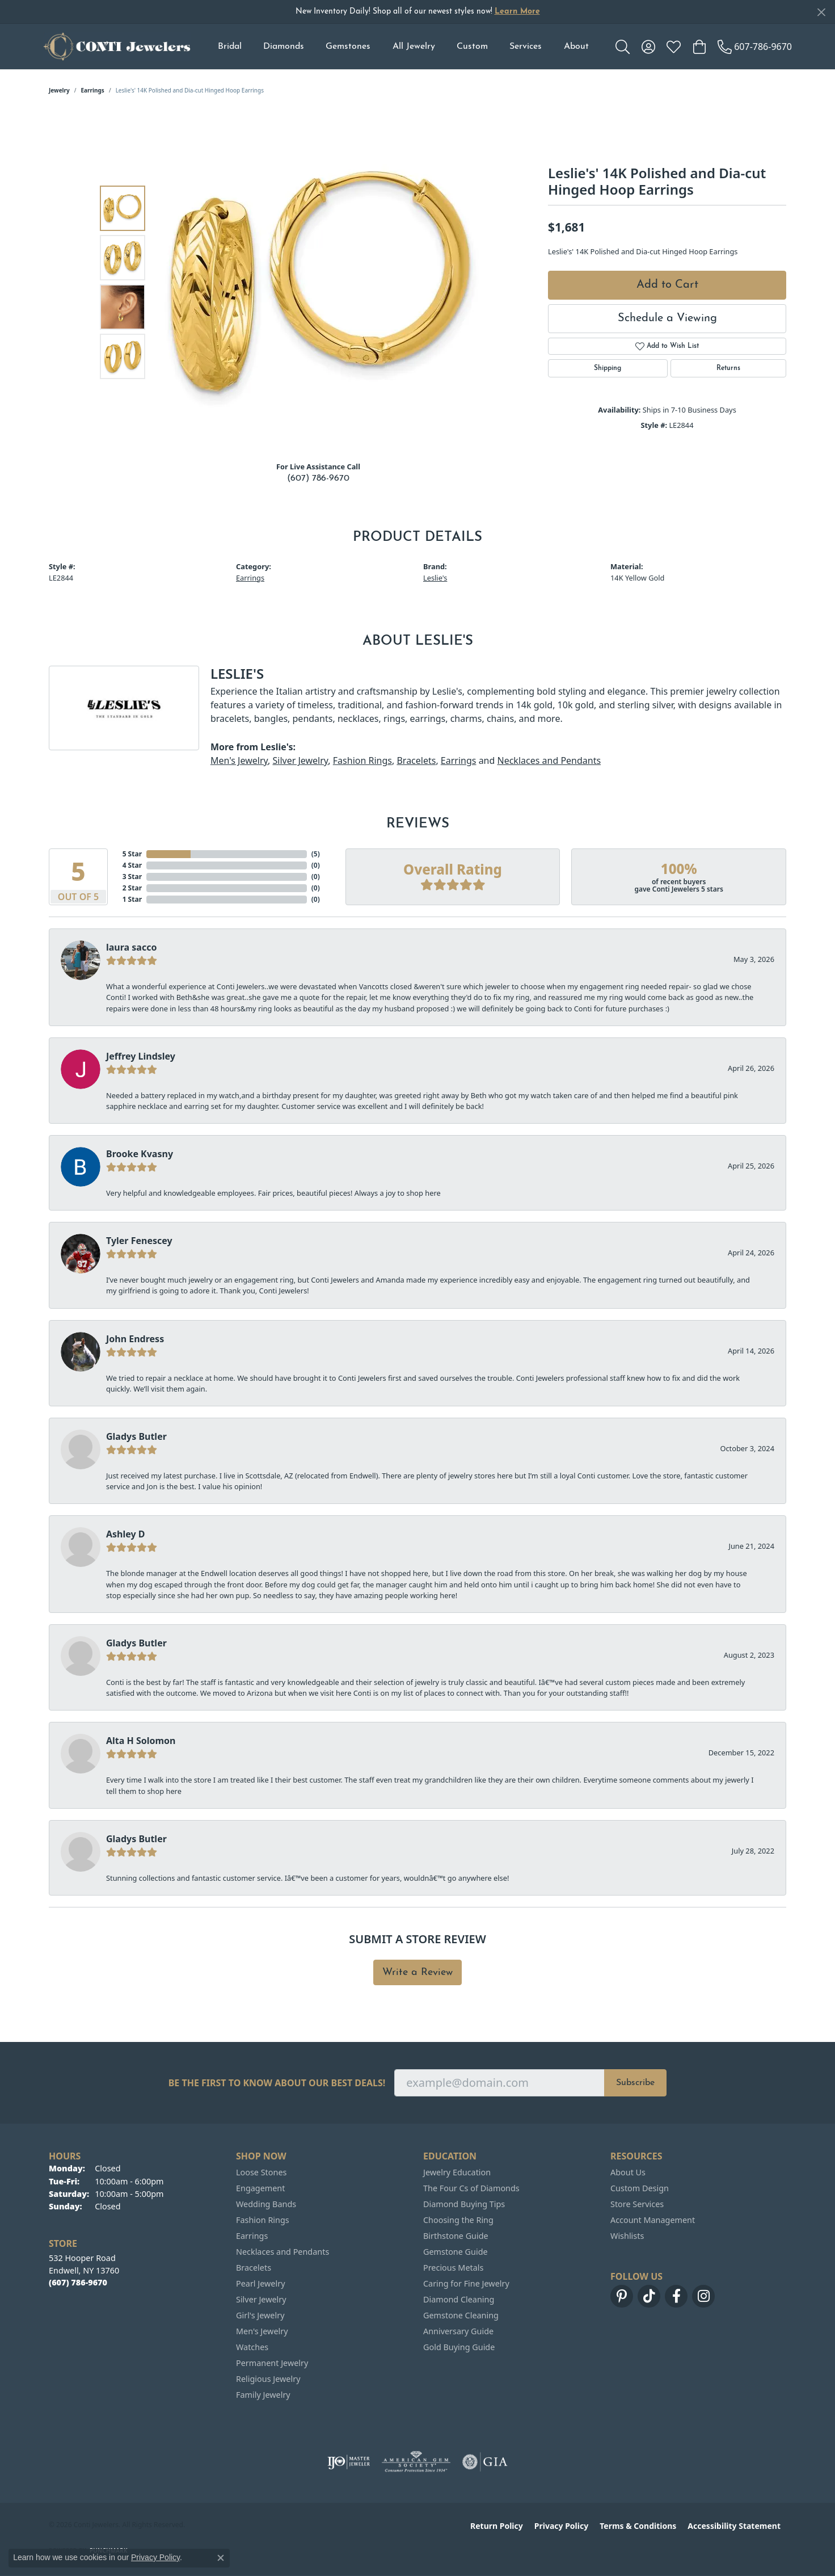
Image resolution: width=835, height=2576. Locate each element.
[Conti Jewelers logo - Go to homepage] (116, 46)
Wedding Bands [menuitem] (266, 2204)
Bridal (230, 46)
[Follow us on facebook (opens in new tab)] (676, 2296)
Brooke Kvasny (139, 1154)
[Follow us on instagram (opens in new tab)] (703, 2296)
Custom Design (639, 2188)
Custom (472, 46)
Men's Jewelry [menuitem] (262, 2331)
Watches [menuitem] (252, 2347)
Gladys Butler (136, 1436)
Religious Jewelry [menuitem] (268, 2378)
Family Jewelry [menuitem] (263, 2394)
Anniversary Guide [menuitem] (458, 2331)
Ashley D (125, 1534)
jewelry (59, 90)
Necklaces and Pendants (549, 760)
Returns (728, 368)
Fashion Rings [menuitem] (262, 2219)
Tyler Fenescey (139, 1240)
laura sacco (131, 947)
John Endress (135, 1339)
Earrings (92, 90)
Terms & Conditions (638, 2525)
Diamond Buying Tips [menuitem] (464, 2204)
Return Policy (496, 2525)
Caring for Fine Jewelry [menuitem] (466, 2283)
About (576, 46)
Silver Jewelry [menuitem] (261, 2299)
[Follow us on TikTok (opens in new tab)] (649, 2296)
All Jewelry (414, 46)
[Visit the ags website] (416, 2462)
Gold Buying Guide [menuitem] (459, 2347)
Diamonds (283, 46)
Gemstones (348, 46)
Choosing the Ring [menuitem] (458, 2219)
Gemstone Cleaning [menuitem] (461, 2315)
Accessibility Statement (734, 2525)
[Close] (821, 12)
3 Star (132, 876)
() (315, 854)
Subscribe (635, 2082)
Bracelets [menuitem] (253, 2267)
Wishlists (627, 2235)
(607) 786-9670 (318, 478)
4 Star (132, 865)
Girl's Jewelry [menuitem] (260, 2315)
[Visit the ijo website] (348, 2462)
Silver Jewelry (300, 760)
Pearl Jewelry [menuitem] (260, 2283)
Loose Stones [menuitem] (261, 2172)
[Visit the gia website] (485, 2462)
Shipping (607, 368)
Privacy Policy (561, 2525)
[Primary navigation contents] (403, 46)
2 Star (132, 888)
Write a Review (417, 1972)
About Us (628, 2172)
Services (525, 46)
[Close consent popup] (220, 2557)
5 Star (132, 854)
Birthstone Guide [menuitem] (455, 2235)
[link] (755, 46)
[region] (321, 282)
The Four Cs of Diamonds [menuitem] (471, 2188)
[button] (622, 46)
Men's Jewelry (239, 760)
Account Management (652, 2219)
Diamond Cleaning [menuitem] (458, 2299)
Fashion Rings (362, 760)
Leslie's (435, 578)
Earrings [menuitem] (252, 2235)
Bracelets (416, 760)
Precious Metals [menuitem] (453, 2267)
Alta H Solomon (141, 1740)
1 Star (132, 899)
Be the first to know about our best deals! (277, 2083)
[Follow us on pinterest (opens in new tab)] (621, 2296)
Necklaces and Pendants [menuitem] (282, 2251)
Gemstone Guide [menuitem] (455, 2251)
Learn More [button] (517, 11)
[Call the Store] (78, 2282)
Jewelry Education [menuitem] (457, 2172)
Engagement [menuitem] (260, 2188)
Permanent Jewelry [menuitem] (272, 2363)
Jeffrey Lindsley (140, 1056)
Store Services (637, 2204)
